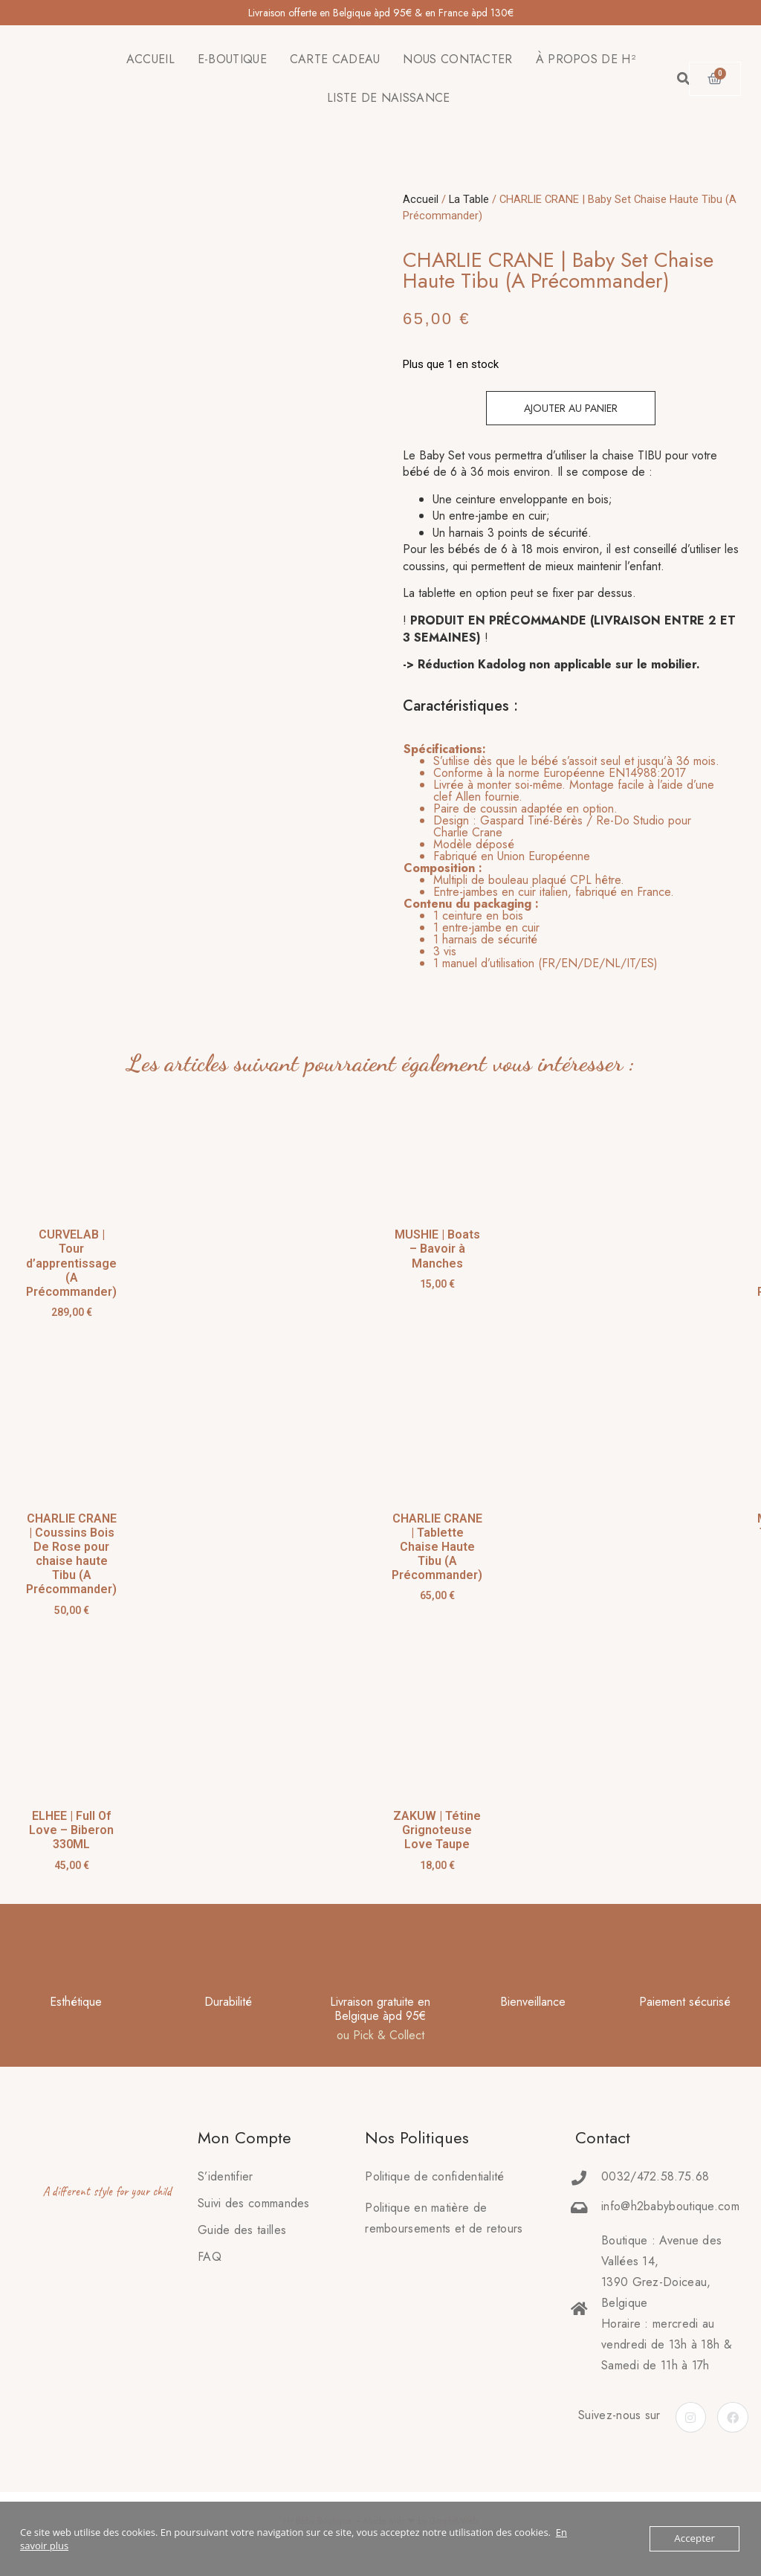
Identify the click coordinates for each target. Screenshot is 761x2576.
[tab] (562, 856)
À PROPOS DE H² (585, 59)
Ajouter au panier (571, 408)
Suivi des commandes (254, 2203)
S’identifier (225, 2176)
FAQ (209, 2256)
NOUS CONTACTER (457, 59)
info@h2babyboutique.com (670, 2206)
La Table (469, 199)
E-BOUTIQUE (232, 59)
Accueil (420, 199)
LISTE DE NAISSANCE (388, 97)
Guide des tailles (242, 2229)
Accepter (695, 2539)
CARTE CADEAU (335, 59)
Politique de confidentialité (434, 2176)
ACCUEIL (150, 59)
